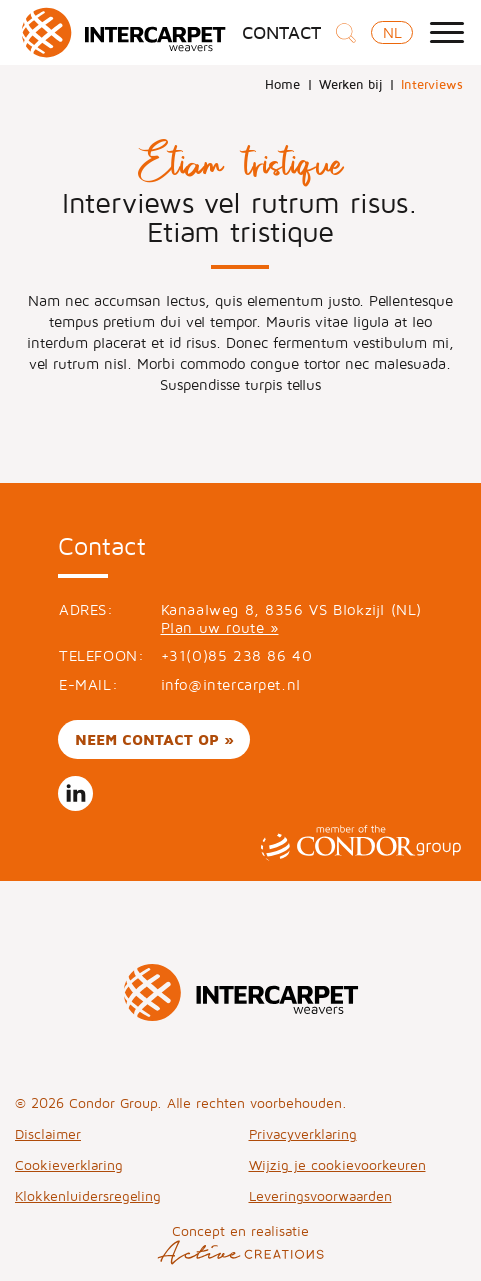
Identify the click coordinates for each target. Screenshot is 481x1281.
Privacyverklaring (303, 1133)
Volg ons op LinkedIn (76, 793)
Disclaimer (48, 1133)
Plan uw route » (220, 627)
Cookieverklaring (69, 1164)
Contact (281, 33)
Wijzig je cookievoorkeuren (337, 1164)
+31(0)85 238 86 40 (237, 655)
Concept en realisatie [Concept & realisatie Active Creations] (240, 1243)
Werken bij (350, 84)
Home (282, 84)
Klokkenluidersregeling (88, 1195)
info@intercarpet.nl (231, 684)
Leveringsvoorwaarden (320, 1195)
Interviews (432, 84)
